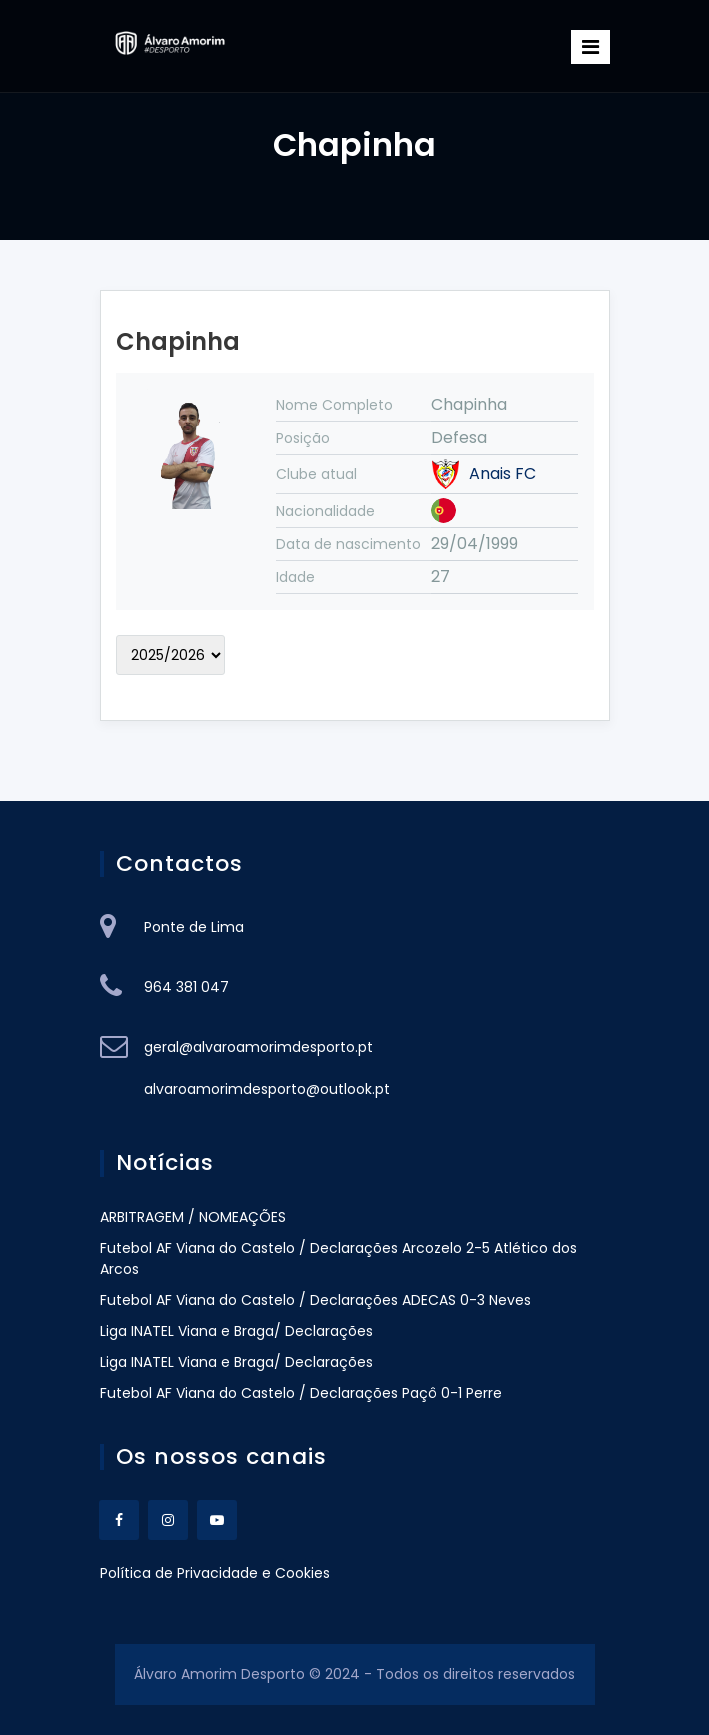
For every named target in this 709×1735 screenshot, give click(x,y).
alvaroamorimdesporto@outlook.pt (267, 1089)
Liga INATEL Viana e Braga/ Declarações (236, 1331)
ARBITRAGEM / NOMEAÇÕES (193, 1217)
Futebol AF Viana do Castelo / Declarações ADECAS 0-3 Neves (315, 1300)
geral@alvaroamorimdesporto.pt (258, 1047)
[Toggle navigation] (590, 47)
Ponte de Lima (194, 927)
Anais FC (502, 474)
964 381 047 (186, 987)
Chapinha (178, 341)
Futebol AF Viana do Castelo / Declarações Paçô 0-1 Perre (301, 1393)
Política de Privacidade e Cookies (215, 1573)
